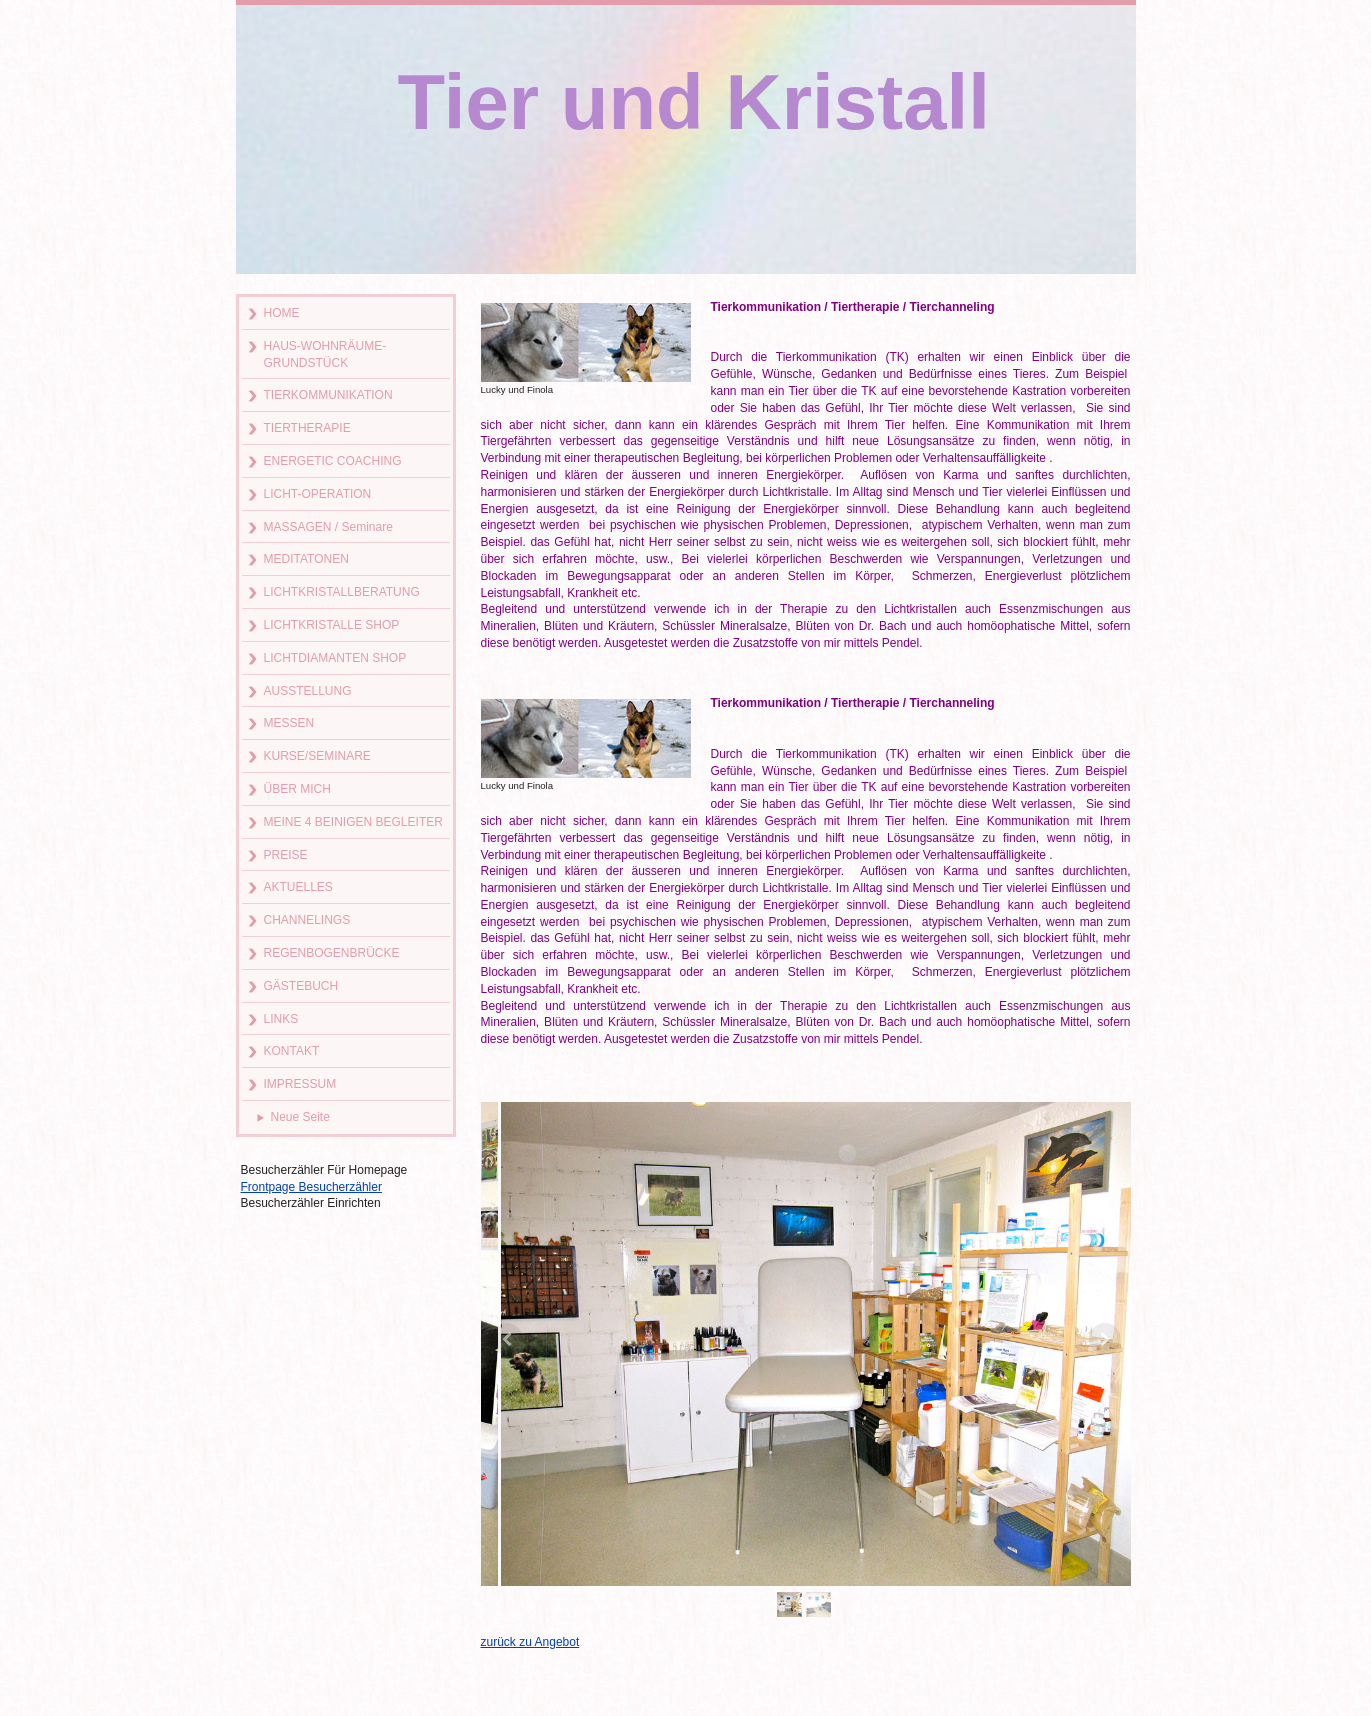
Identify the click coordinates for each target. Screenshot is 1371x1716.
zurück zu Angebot (530, 1642)
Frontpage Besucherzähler (311, 1187)
